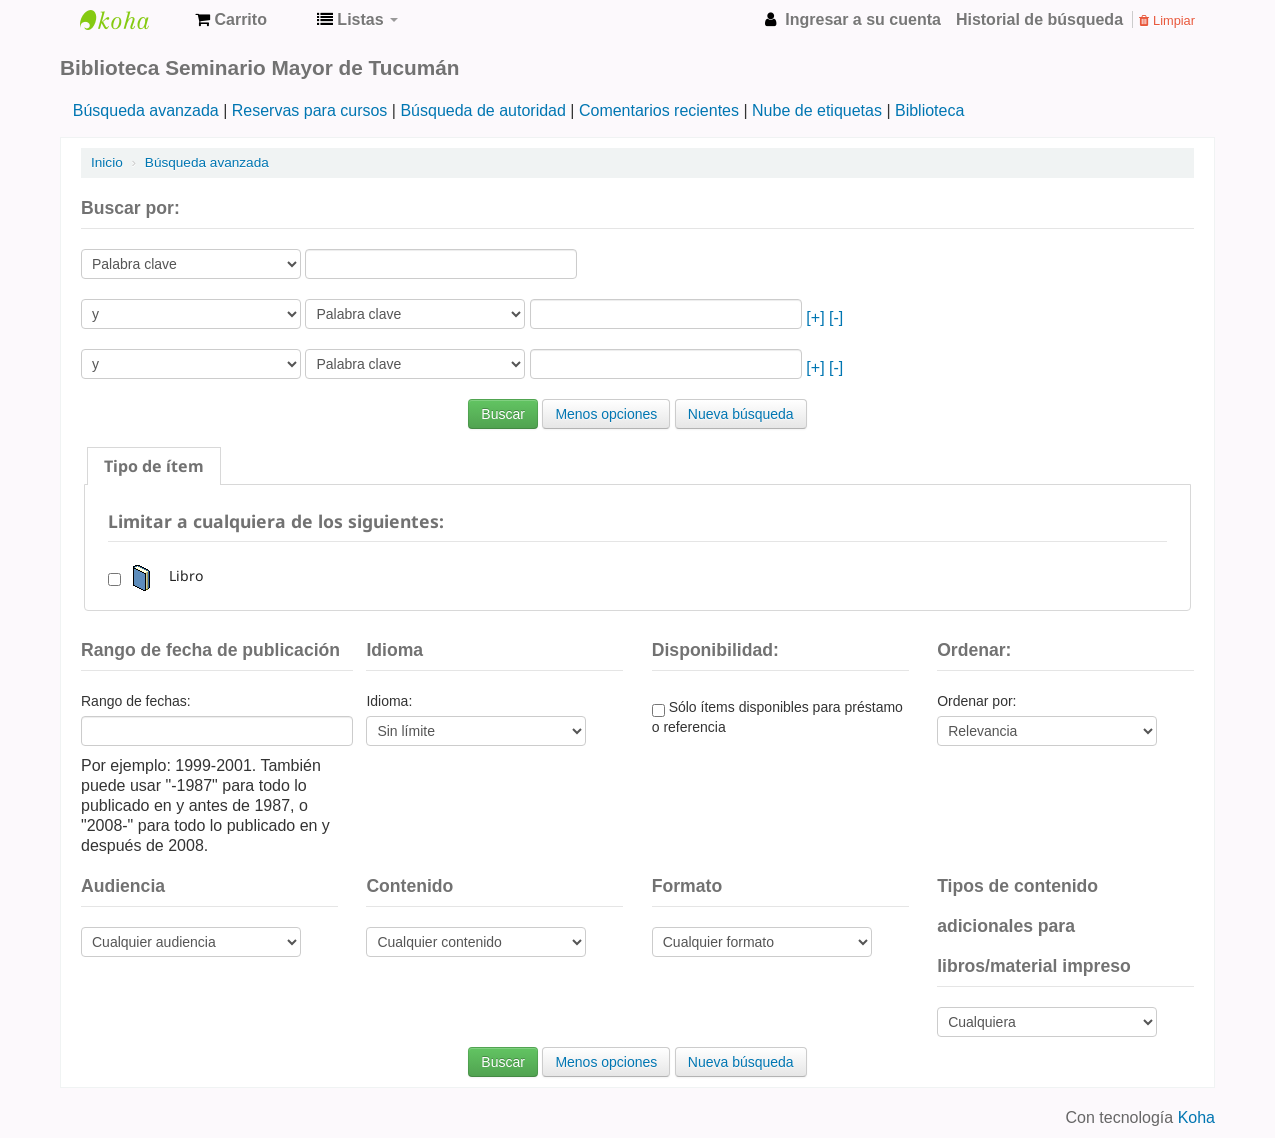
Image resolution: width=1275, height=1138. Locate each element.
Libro (164, 575)
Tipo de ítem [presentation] (154, 466)
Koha (1196, 1117)
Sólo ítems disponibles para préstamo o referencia (777, 717)
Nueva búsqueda (741, 414)
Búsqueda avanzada (146, 110)
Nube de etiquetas (817, 110)
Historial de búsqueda (1039, 19)
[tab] (154, 466)
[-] (836, 317)
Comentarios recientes (659, 110)
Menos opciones (606, 414)
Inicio (107, 162)
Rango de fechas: (136, 701)
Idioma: (389, 701)
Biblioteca (929, 110)
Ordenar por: (976, 701)
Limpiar (1167, 20)
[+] (815, 317)
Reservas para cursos (310, 110)
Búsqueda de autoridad (482, 110)
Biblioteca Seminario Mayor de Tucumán (130, 20)
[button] (231, 20)
